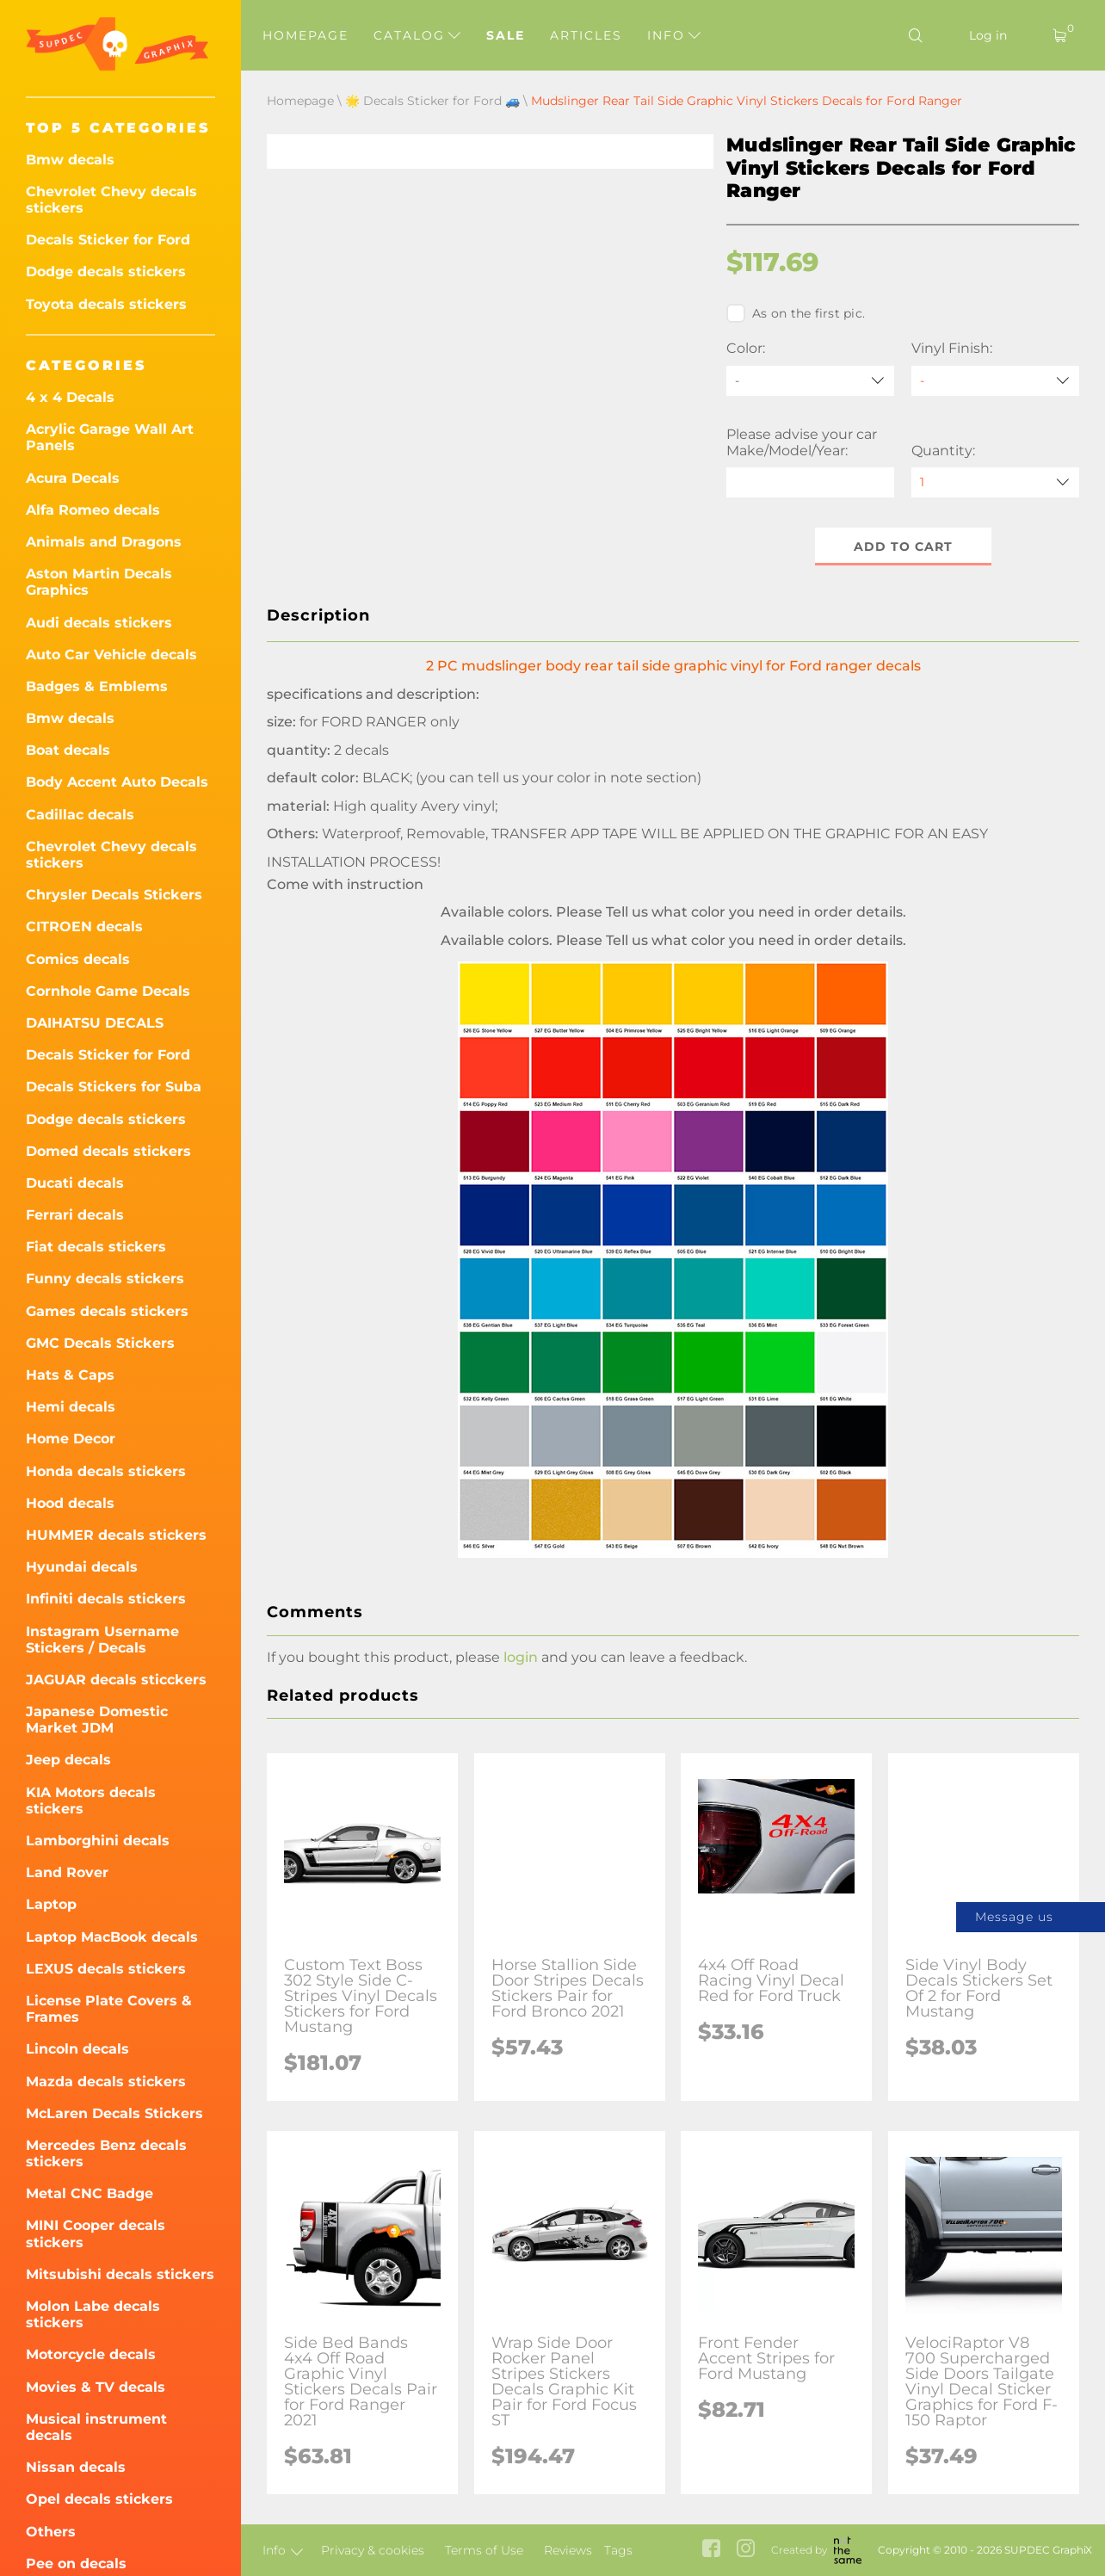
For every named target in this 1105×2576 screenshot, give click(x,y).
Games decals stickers (107, 1311)
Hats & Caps (70, 1375)
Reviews (568, 2550)
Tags (618, 2550)
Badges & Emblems (97, 686)
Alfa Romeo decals (93, 510)
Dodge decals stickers (106, 271)
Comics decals (78, 959)
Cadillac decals (80, 814)
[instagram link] (746, 2550)
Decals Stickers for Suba (113, 1086)
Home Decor (70, 1438)
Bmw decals (70, 159)
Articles (586, 35)
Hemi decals (70, 1407)
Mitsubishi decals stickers (120, 2274)
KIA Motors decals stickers (91, 1800)
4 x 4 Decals (70, 397)
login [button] (520, 1657)
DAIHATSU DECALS (95, 1023)
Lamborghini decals (98, 1840)
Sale (505, 35)
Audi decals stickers (99, 623)
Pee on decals (76, 2563)
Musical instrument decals (96, 2427)
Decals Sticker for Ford (108, 240)
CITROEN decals (84, 926)
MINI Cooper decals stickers (95, 2233)
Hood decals (70, 1503)
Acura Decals (73, 478)
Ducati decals (75, 1183)
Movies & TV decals (95, 2387)
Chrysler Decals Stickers (114, 894)
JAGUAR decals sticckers (116, 1679)
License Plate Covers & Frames (109, 2008)
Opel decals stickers (99, 2499)
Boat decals (68, 750)
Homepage (305, 35)
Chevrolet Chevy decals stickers (111, 199)
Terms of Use (484, 2550)
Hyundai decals (82, 1567)
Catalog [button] (416, 35)
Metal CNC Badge (89, 2193)
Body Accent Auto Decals (117, 782)
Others (51, 2531)
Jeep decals (68, 1759)
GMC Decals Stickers (100, 1343)
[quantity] (995, 482)
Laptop (51, 1904)
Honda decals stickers (106, 1471)
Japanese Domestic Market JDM (97, 1719)
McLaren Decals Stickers (114, 2113)
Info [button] (674, 35)
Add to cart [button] (903, 546)
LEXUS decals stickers (106, 1969)
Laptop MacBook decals (112, 1937)
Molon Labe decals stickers (93, 2314)
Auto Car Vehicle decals (111, 654)
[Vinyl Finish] (995, 381)
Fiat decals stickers (96, 1247)
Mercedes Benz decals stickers (106, 2153)
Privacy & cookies (372, 2550)
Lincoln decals (77, 2049)
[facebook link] (711, 2550)
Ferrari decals (75, 1215)
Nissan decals (76, 2467)
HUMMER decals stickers (116, 1535)
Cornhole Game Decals (108, 991)
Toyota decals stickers (106, 304)
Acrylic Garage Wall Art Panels (110, 437)
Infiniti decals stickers (106, 1599)
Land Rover (67, 1872)
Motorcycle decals (91, 2354)
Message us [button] (1014, 1916)
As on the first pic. (795, 313)
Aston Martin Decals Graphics (99, 581)
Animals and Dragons (104, 542)
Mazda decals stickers (106, 2081)
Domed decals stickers (108, 1151)
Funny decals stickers (105, 1278)
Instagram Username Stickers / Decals (102, 1639)
